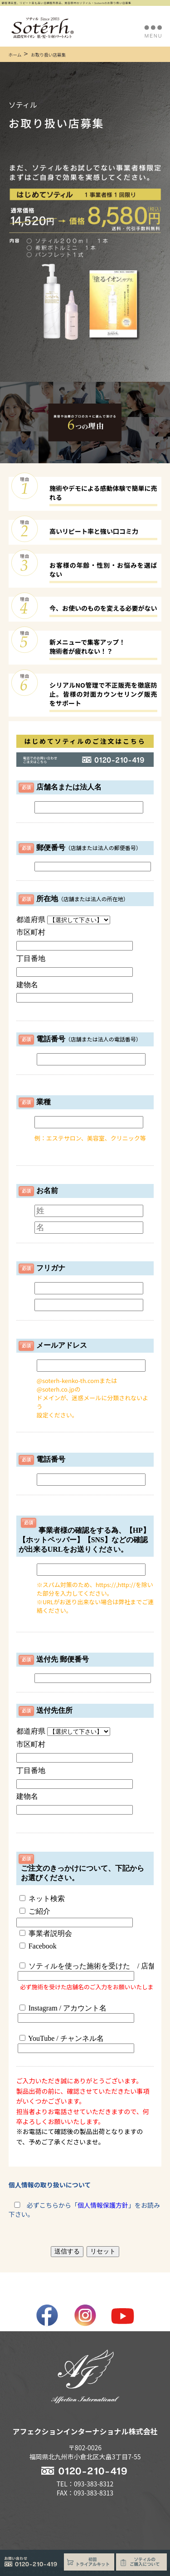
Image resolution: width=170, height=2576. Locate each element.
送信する (67, 2251)
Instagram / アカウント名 (76, 2013)
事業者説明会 (45, 1933)
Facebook (38, 1946)
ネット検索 (42, 1898)
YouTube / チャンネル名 (76, 2043)
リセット (103, 2251)
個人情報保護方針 (103, 2205)
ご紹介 (34, 1911)
